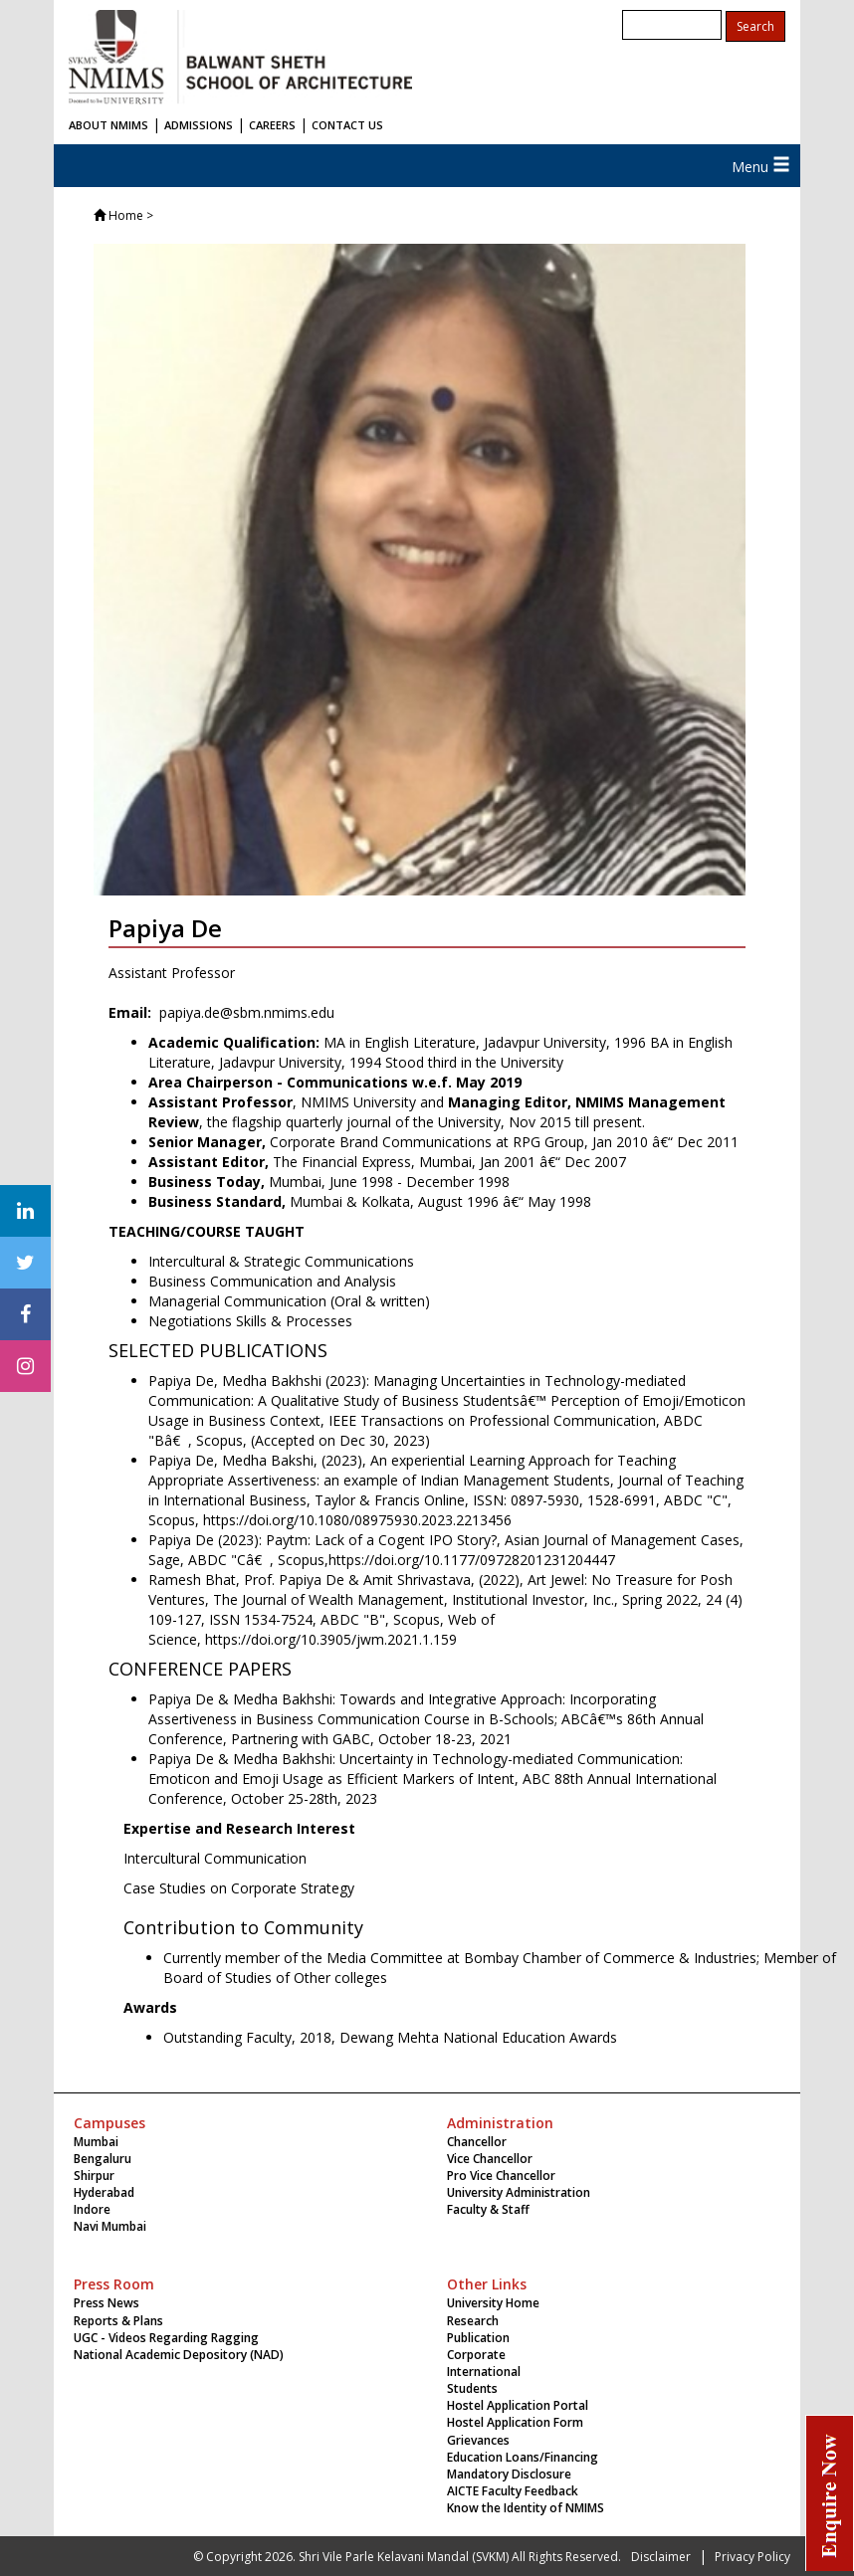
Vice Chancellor (490, 2158)
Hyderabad (104, 2192)
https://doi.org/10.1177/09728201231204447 (471, 1559)
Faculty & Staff (488, 2209)
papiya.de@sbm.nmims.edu (244, 1012)
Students (472, 2388)
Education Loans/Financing (522, 2457)
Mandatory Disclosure (509, 2474)
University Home (493, 2302)
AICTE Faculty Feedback (512, 2490)
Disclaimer (661, 2556)
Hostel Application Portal (517, 2405)
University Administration (518, 2192)
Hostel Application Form (515, 2422)
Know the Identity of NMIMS (525, 2507)
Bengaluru (102, 2158)
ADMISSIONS (198, 124)
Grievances (478, 2440)
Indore (92, 2209)
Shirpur (94, 2175)
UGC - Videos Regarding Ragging (166, 2337)
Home (125, 215)
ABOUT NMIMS (108, 124)
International (484, 2371)
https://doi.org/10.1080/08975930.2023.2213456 (357, 1519)
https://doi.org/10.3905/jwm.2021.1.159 (331, 1639)
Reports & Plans (118, 2320)
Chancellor (477, 2141)
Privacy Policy (752, 2556)
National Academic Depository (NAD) (179, 2354)
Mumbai (96, 2141)
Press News (106, 2302)
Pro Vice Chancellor (501, 2175)
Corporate (476, 2354)
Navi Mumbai (110, 2226)
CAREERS (272, 124)
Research (473, 2320)
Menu (761, 166)
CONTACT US (347, 124)
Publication (478, 2337)
